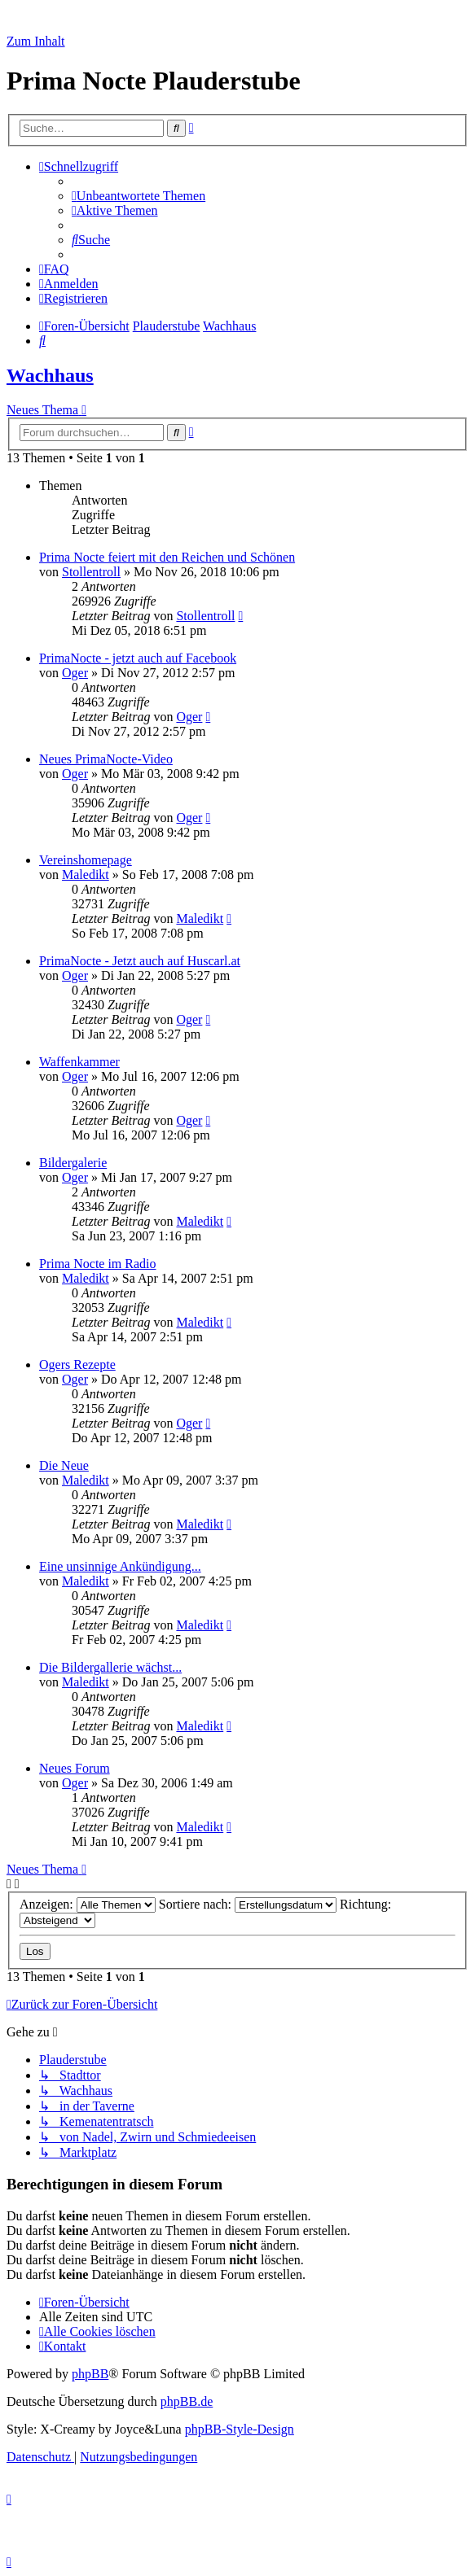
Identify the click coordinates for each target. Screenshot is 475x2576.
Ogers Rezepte (77, 1364)
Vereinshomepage (85, 860)
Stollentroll (91, 572)
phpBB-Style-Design (239, 2429)
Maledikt (85, 874)
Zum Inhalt (36, 41)
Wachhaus (50, 375)
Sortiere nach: (247, 1904)
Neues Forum (74, 1768)
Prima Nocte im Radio (97, 1264)
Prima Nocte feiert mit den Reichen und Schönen (167, 557)
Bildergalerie (73, 1163)
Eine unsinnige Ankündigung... (120, 1566)
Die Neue (64, 1465)
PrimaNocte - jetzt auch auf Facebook (137, 658)
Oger (75, 673)
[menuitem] (138, 196)
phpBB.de (187, 2401)
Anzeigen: (88, 1904)
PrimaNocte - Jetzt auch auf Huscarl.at (139, 961)
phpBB (90, 2374)
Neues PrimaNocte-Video (106, 759)
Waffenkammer (79, 1062)
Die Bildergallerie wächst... (110, 1667)
